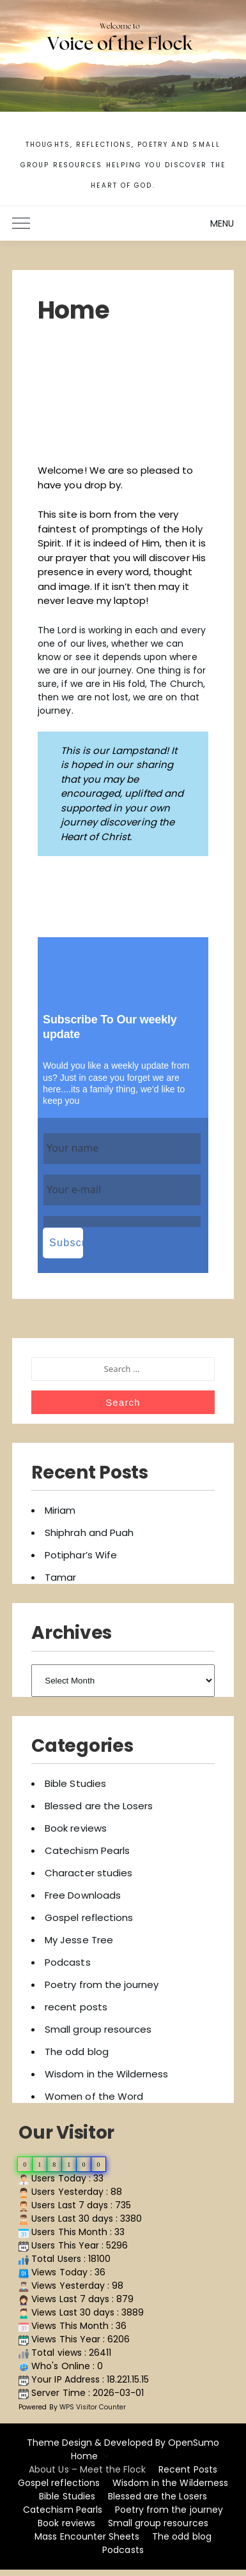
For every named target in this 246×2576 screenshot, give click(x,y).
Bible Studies (75, 1783)
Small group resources (98, 2029)
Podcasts (67, 1962)
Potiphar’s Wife (81, 1555)
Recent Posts (187, 2469)
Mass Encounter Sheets (87, 2536)
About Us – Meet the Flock (87, 2469)
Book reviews (75, 1828)
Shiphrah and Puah (89, 1532)
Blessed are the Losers (99, 1805)
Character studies (88, 1872)
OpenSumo (193, 2442)
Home (84, 2456)
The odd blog (76, 2051)
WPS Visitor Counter (93, 2407)
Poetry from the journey (101, 1984)
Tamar (60, 1577)
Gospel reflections (89, 1917)
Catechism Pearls (87, 1850)
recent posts (76, 2007)
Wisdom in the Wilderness (106, 2074)
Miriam (60, 1510)
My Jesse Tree (79, 1940)
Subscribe (66, 1242)
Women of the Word (94, 2096)
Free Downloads (83, 1895)
